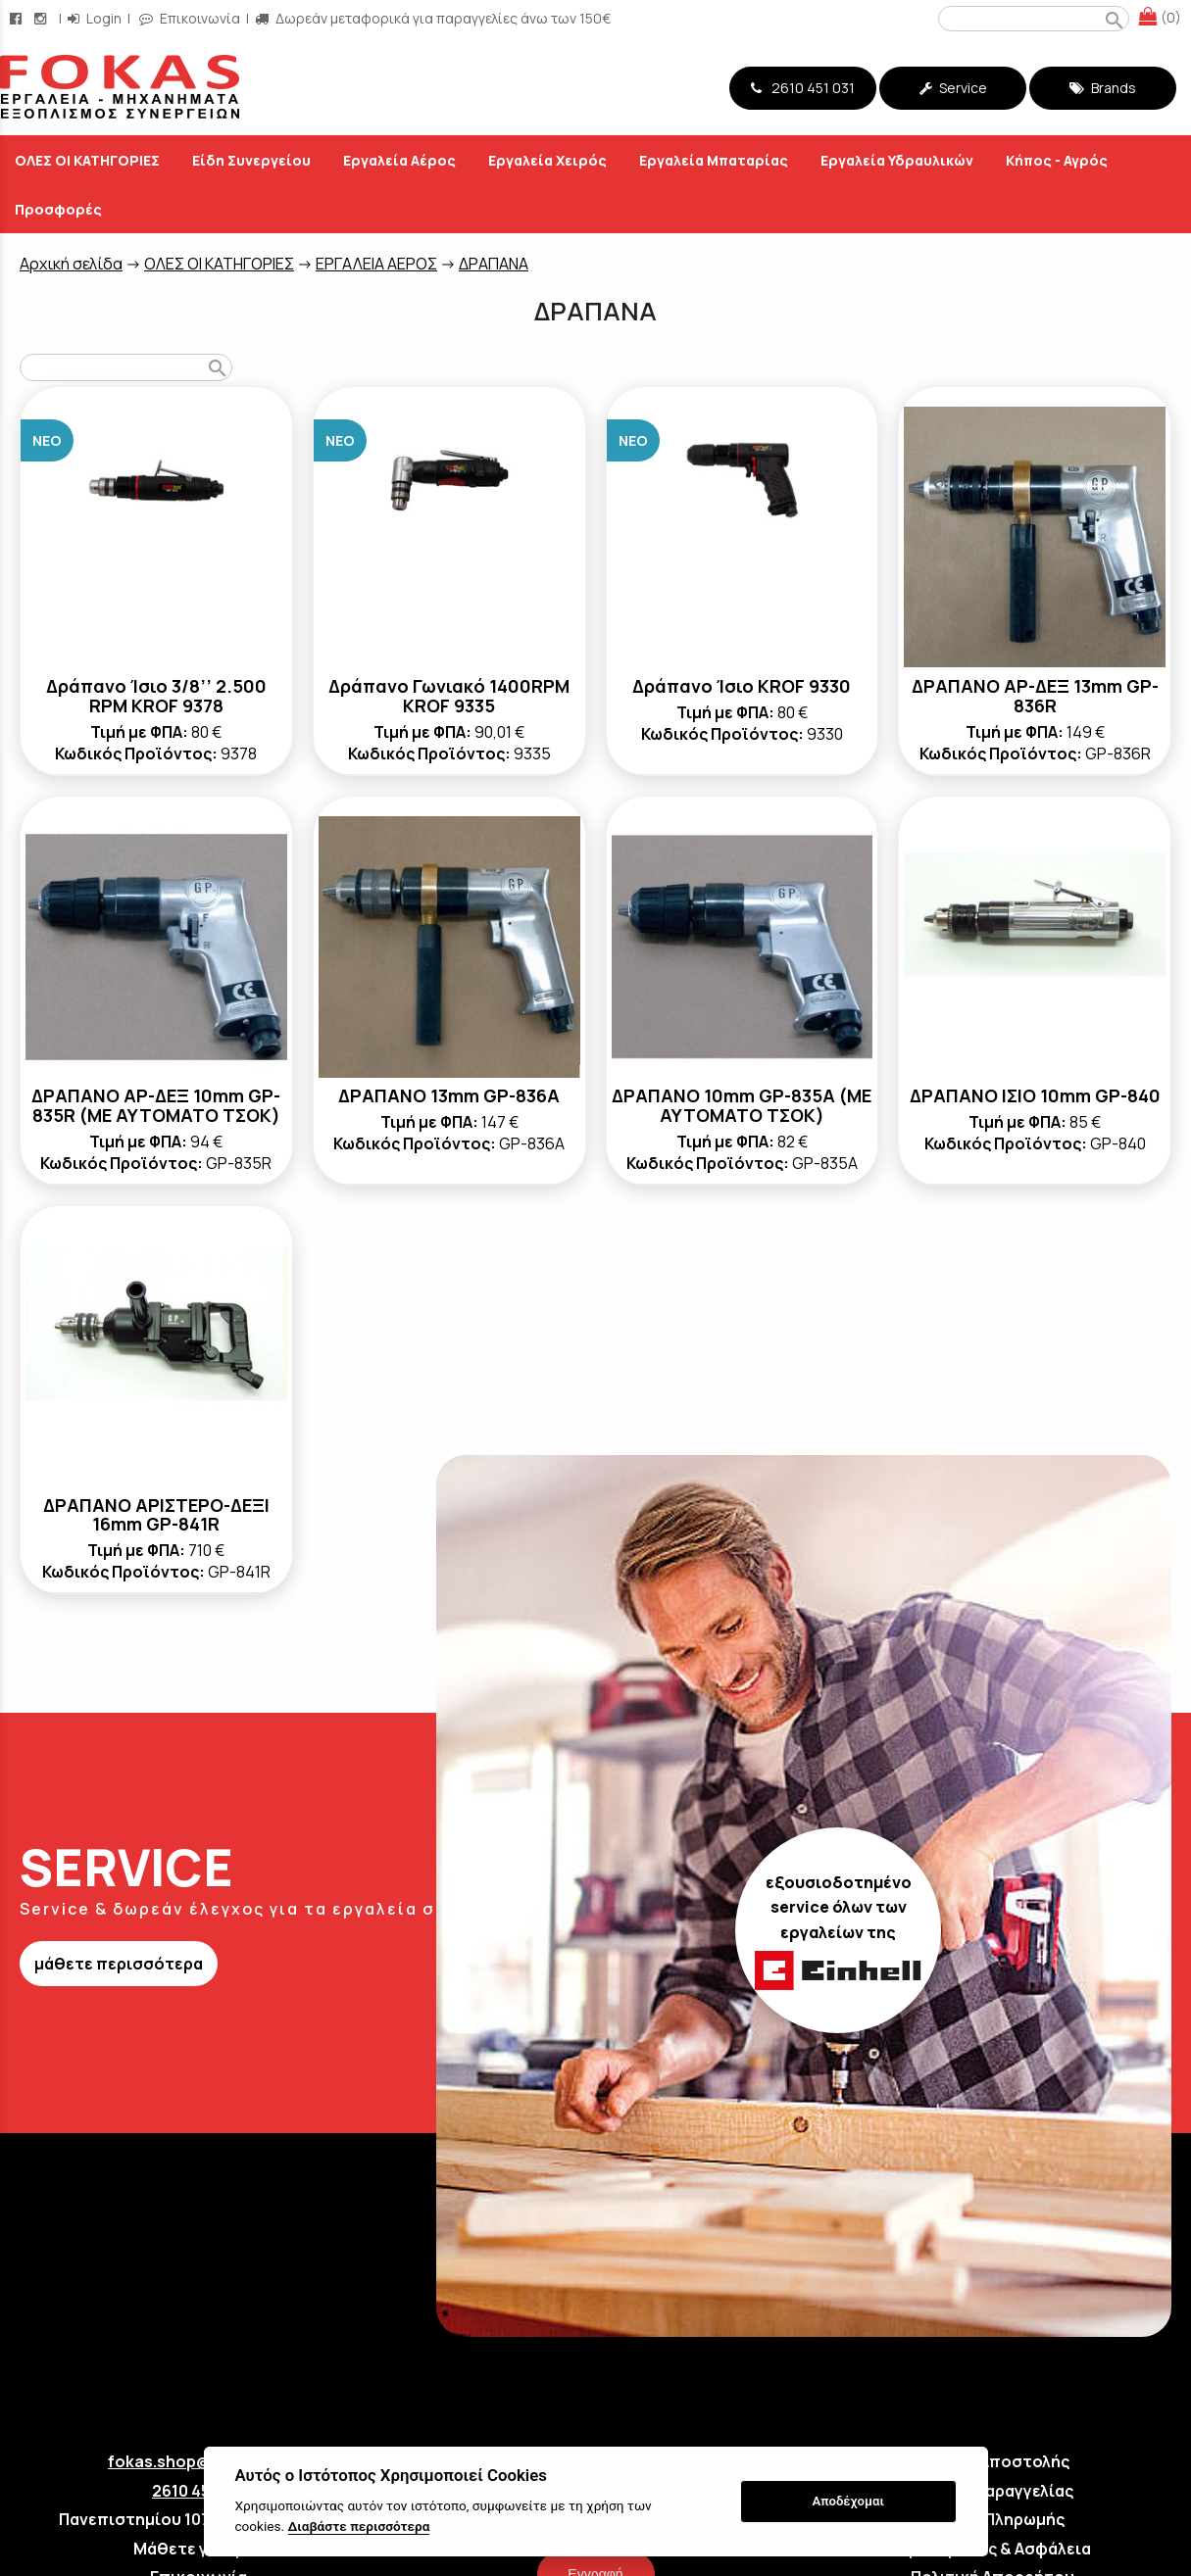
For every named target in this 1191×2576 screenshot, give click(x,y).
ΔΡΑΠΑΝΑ (493, 263)
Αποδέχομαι (847, 2501)
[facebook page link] (17, 18)
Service (953, 87)
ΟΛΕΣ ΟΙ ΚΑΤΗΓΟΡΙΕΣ (219, 263)
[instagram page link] (42, 18)
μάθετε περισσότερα (118, 1963)
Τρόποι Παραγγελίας (992, 2491)
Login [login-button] (95, 18)
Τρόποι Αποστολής (993, 2461)
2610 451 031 (803, 87)
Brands (1102, 87)
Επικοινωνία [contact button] (189, 18)
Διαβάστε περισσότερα (359, 2526)
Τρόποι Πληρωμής (993, 2519)
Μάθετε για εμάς (198, 2548)
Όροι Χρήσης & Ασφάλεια (993, 2548)
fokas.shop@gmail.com (198, 2461)
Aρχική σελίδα (71, 263)
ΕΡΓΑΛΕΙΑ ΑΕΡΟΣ (376, 263)
